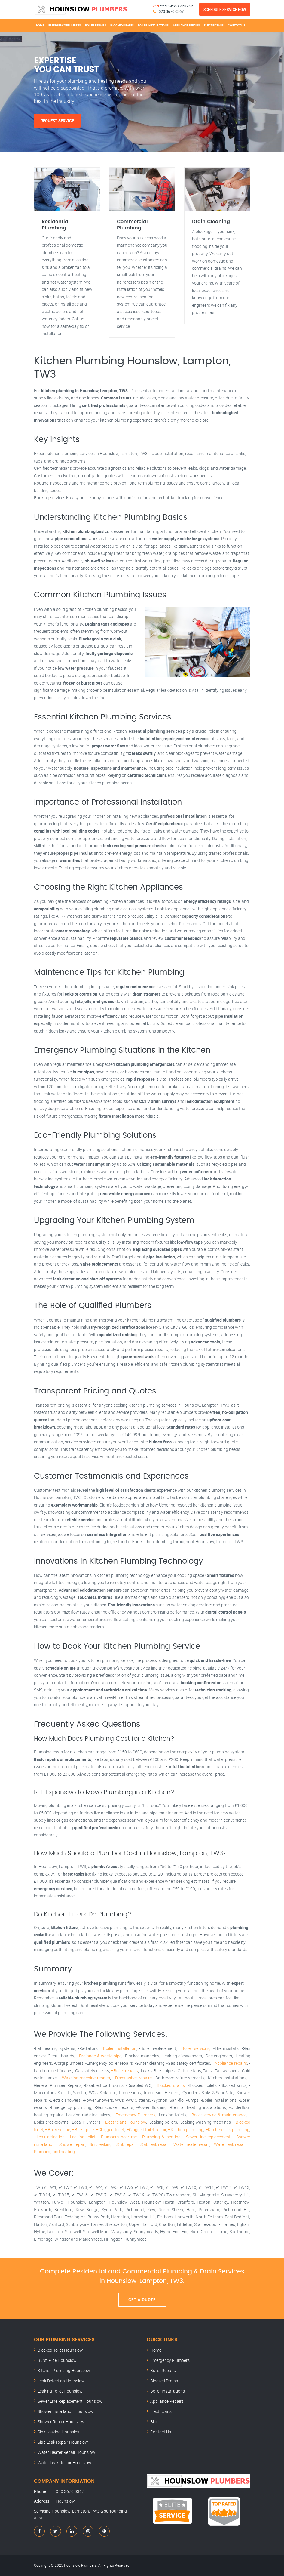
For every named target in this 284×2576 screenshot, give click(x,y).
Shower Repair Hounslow (61, 2421)
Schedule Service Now (224, 9)
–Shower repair (70, 2144)
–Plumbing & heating (159, 2137)
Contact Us (236, 25)
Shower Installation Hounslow (65, 2411)
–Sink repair (125, 2144)
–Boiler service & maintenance (217, 2115)
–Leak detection (49, 2137)
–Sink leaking (99, 2144)
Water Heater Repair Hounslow (66, 2452)
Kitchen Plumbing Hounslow (64, 2370)
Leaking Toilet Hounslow (60, 2391)
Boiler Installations (153, 25)
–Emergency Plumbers (134, 2115)
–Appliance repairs (229, 2063)
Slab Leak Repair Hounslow (63, 2442)
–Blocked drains (169, 2085)
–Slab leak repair (153, 2144)
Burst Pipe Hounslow (57, 2360)
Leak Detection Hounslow (61, 2381)
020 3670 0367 (171, 11)
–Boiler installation (118, 2048)
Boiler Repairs (95, 25)
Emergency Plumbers (64, 25)
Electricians (213, 25)
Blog (154, 2421)
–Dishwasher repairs (131, 2078)
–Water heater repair (190, 2144)
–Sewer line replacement (207, 2137)
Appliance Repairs (186, 25)
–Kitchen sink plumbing (227, 2129)
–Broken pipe (57, 2129)
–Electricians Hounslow (124, 2122)
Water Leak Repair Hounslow (64, 2462)
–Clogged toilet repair (146, 2129)
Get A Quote (142, 2299)
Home (40, 25)
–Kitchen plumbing (185, 2129)
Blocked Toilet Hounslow (60, 2350)
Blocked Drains (122, 25)
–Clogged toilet (110, 2129)
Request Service (57, 120)
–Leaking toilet (81, 2137)
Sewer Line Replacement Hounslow (70, 2401)
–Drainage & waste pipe (98, 2056)
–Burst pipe (83, 2129)
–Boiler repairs (124, 2070)
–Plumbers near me (117, 2137)
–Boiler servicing (194, 2048)
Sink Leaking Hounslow (59, 2432)
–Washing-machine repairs (84, 2078)
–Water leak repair (228, 2144)
